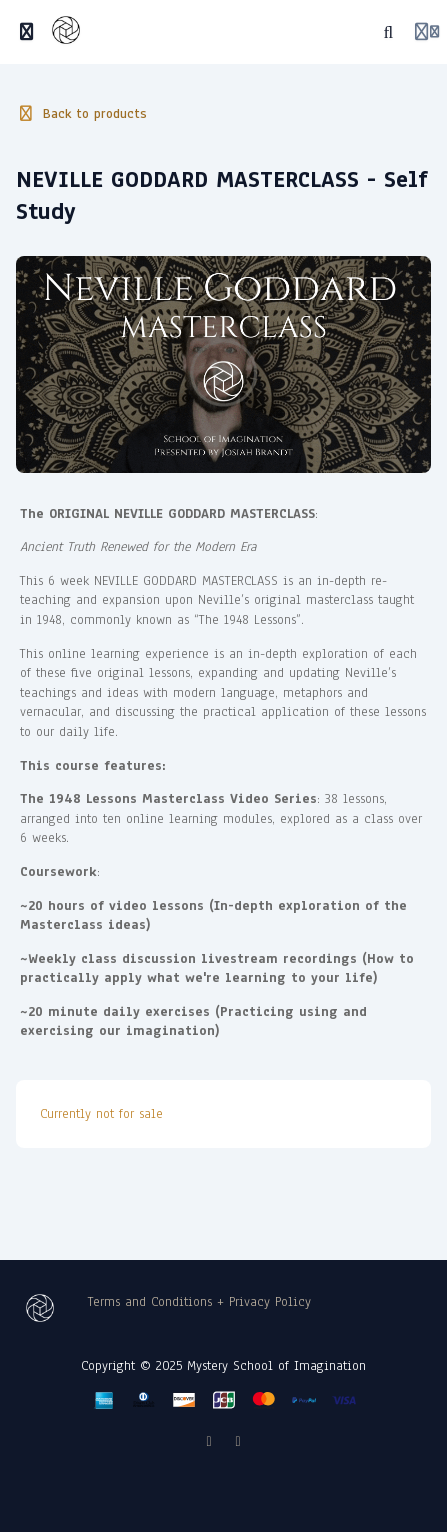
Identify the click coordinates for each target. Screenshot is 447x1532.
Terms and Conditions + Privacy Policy (199, 1302)
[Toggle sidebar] (27, 32)
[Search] (389, 32)
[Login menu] (427, 32)
